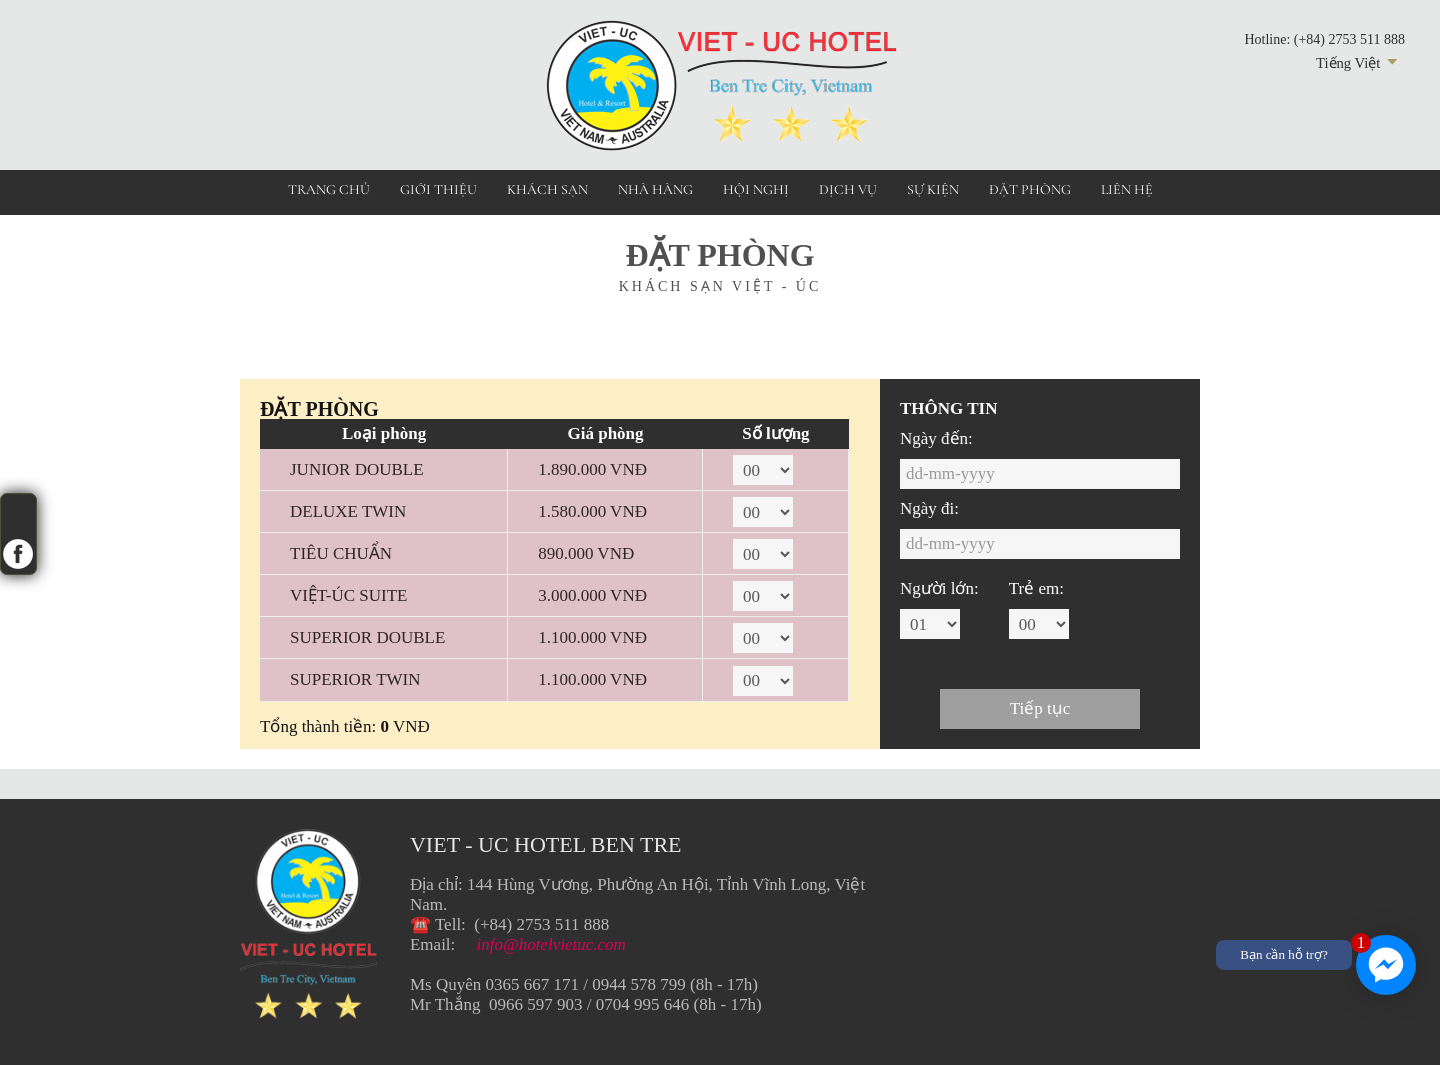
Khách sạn (547, 189)
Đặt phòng (1030, 189)
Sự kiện (933, 189)
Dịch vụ (848, 189)
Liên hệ (1127, 189)
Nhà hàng (655, 189)
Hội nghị (756, 189)
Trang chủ (329, 189)
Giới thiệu (438, 189)
